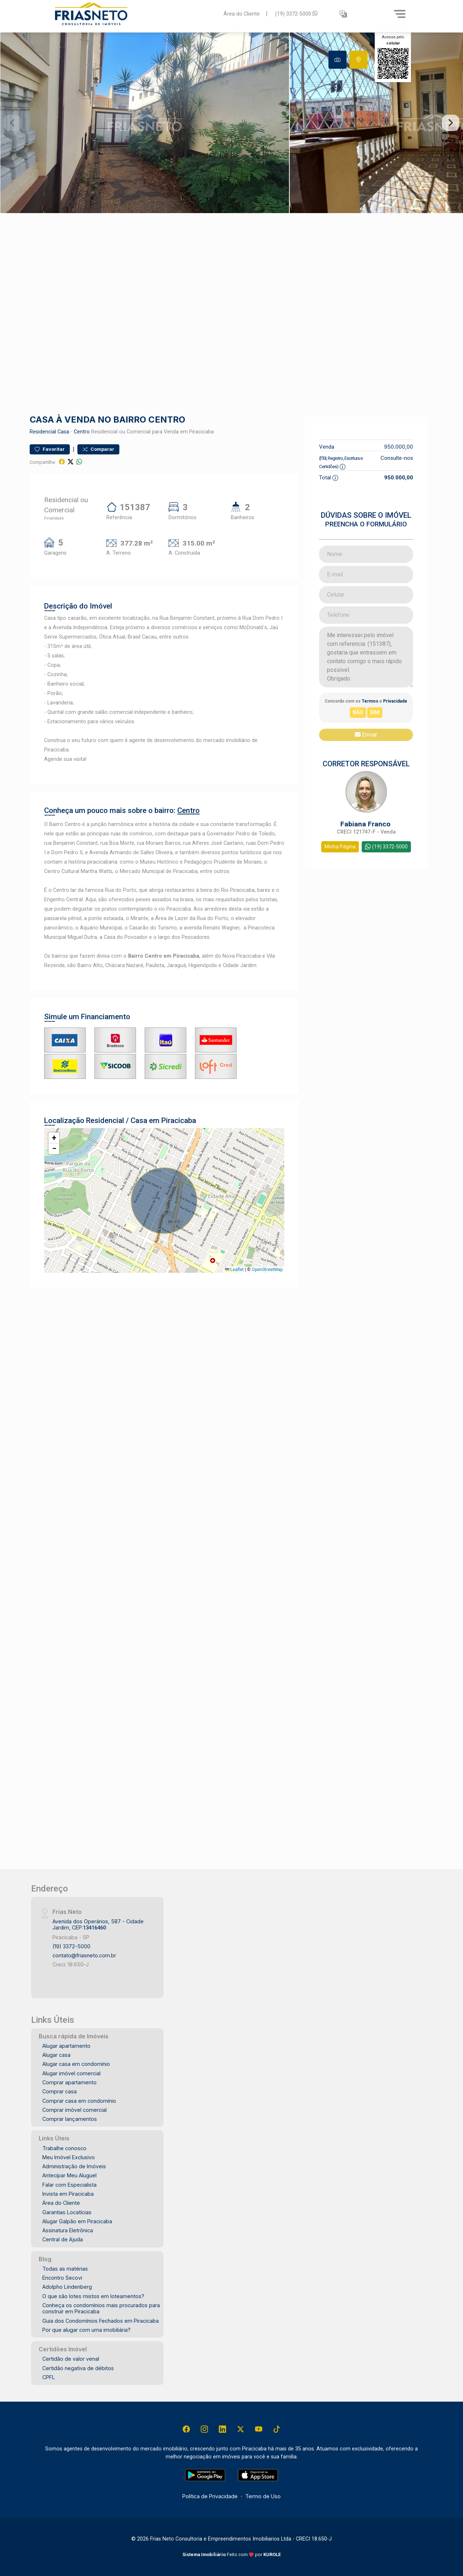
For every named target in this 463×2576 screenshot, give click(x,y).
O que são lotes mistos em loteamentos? (93, 2296)
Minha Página (340, 847)
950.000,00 (398, 446)
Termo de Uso (263, 2496)
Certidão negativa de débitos (78, 2368)
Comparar (98, 449)
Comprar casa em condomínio (79, 2101)
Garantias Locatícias (67, 2212)
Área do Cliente (242, 13)
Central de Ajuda (62, 2239)
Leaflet (234, 1269)
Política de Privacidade (210, 2496)
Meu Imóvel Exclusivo (68, 2157)
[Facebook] (186, 2429)
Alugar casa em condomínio (76, 2064)
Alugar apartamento (66, 2046)
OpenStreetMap (267, 1269)
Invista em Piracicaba (68, 2194)
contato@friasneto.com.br (84, 1955)
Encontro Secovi (62, 2278)
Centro (82, 432)
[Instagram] (204, 2429)
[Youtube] (258, 2429)
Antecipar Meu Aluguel (69, 2175)
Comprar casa (59, 2091)
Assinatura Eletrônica (67, 2230)
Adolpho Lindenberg (67, 2287)
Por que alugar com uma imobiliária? (86, 2330)
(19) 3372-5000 (296, 13)
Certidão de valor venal (70, 2359)
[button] (343, 14)
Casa (63, 432)
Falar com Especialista (69, 2185)
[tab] (337, 60)
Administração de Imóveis (74, 2166)
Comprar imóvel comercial (74, 2110)
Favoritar (50, 449)
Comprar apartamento (69, 2082)
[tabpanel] (231, 123)
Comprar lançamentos (69, 2119)
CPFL (48, 2377)
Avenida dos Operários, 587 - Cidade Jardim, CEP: (98, 1924)
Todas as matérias (65, 2269)
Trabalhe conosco (64, 2148)
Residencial (43, 432)
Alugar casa (56, 2055)
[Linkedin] (222, 2429)
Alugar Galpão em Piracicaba (77, 2221)
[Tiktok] (276, 2429)
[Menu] (399, 13)
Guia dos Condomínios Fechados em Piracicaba (100, 2321)
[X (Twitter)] (240, 2429)
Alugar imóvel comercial (71, 2073)
